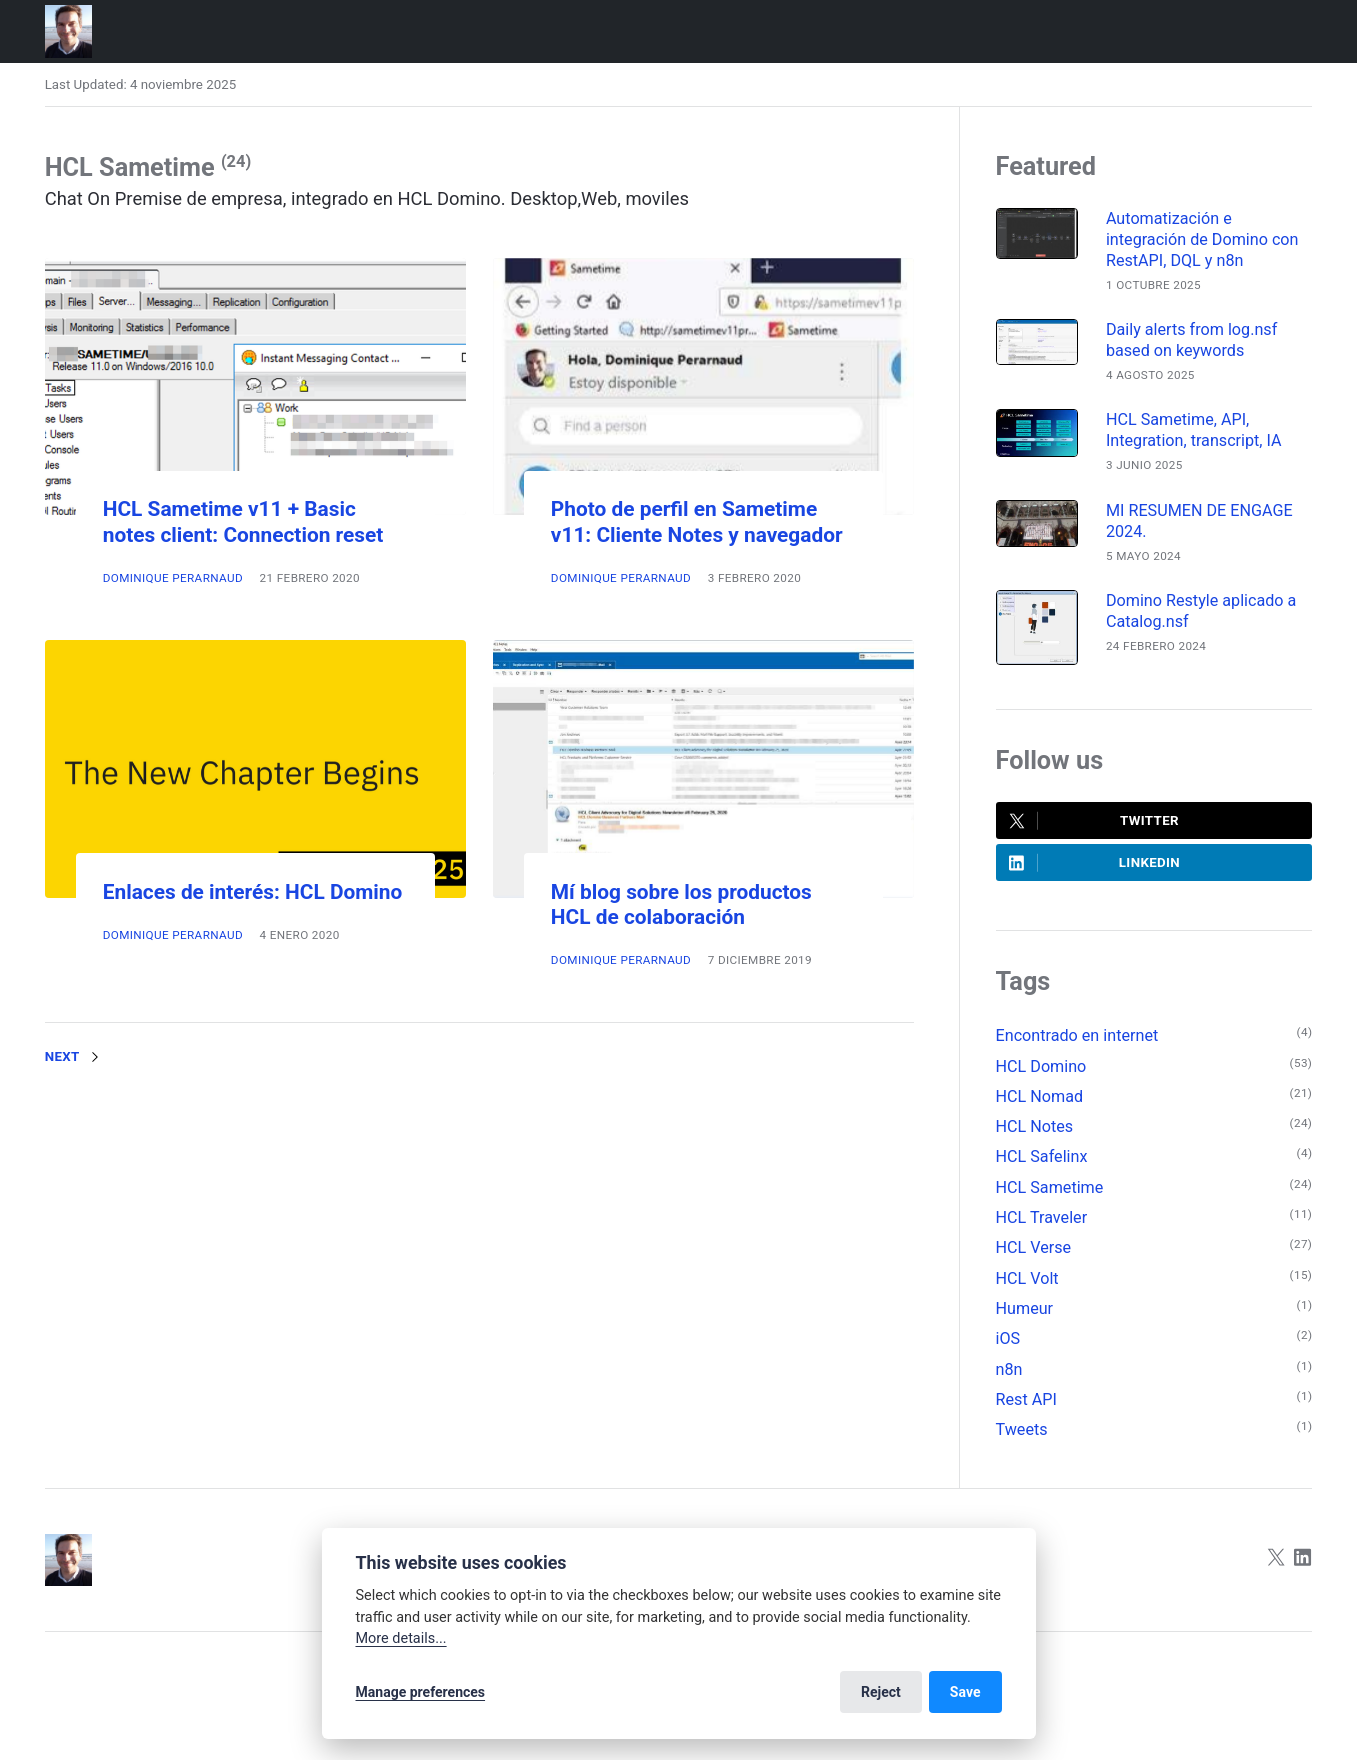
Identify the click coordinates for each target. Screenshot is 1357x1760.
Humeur (1025, 1308)
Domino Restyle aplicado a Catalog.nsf (1201, 611)
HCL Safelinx (1042, 1156)
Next (76, 1057)
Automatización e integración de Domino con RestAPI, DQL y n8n (1202, 239)
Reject (881, 1692)
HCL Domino (1041, 1066)
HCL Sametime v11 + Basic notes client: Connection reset (243, 521)
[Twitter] (1276, 1559)
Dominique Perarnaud (173, 578)
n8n (1009, 1369)
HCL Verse (1034, 1247)
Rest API (1026, 1399)
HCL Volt (1027, 1278)
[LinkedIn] (1303, 1559)
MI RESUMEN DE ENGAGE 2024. (1199, 521)
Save (965, 1692)
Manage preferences (421, 1692)
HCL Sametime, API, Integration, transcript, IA (1194, 430)
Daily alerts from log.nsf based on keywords (1191, 340)
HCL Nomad (1040, 1096)
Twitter (1094, 821)
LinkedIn (1094, 863)
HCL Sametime (1050, 1187)
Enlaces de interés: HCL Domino (253, 892)
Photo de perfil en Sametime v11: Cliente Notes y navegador (697, 521)
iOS (1008, 1338)
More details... (401, 1638)
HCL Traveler (1042, 1217)
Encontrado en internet (1077, 1035)
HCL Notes (1035, 1126)
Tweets (1022, 1429)
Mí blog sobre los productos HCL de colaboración (681, 904)
